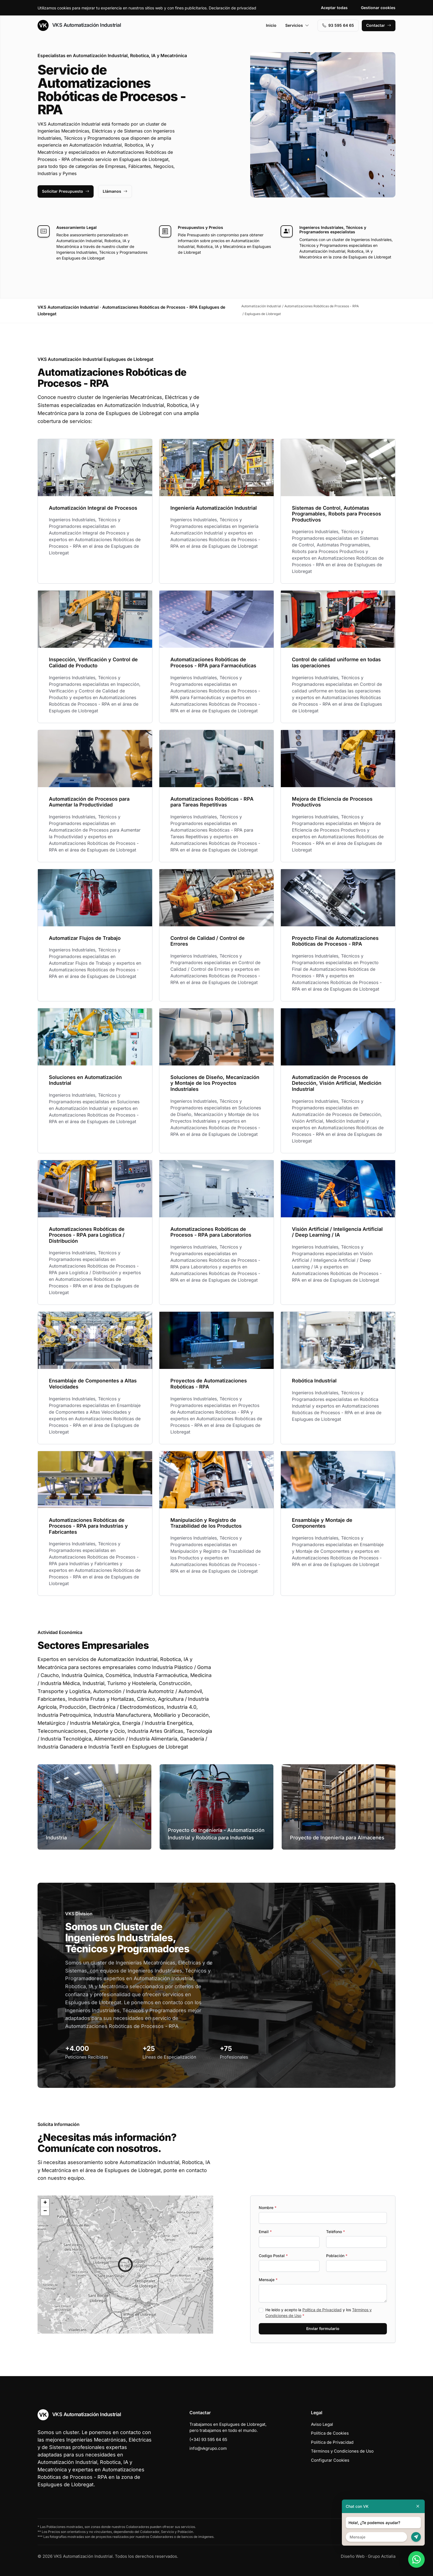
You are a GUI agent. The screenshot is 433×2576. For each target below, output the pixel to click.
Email (265, 2231)
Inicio (271, 25)
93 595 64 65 (338, 25)
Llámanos (115, 191)
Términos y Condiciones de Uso (342, 2451)
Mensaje (268, 2279)
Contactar (378, 25)
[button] (125, 2265)
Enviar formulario (322, 2328)
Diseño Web (353, 2556)
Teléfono (335, 2231)
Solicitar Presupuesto (65, 191)
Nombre (267, 2207)
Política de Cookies (330, 2433)
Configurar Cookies (330, 2460)
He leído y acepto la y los (318, 2312)
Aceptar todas (334, 7)
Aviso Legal (322, 2424)
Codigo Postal (273, 2255)
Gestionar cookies (378, 7)
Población (336, 2255)
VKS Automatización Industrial (79, 25)
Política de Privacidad (322, 2309)
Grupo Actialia (381, 2556)
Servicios (297, 25)
